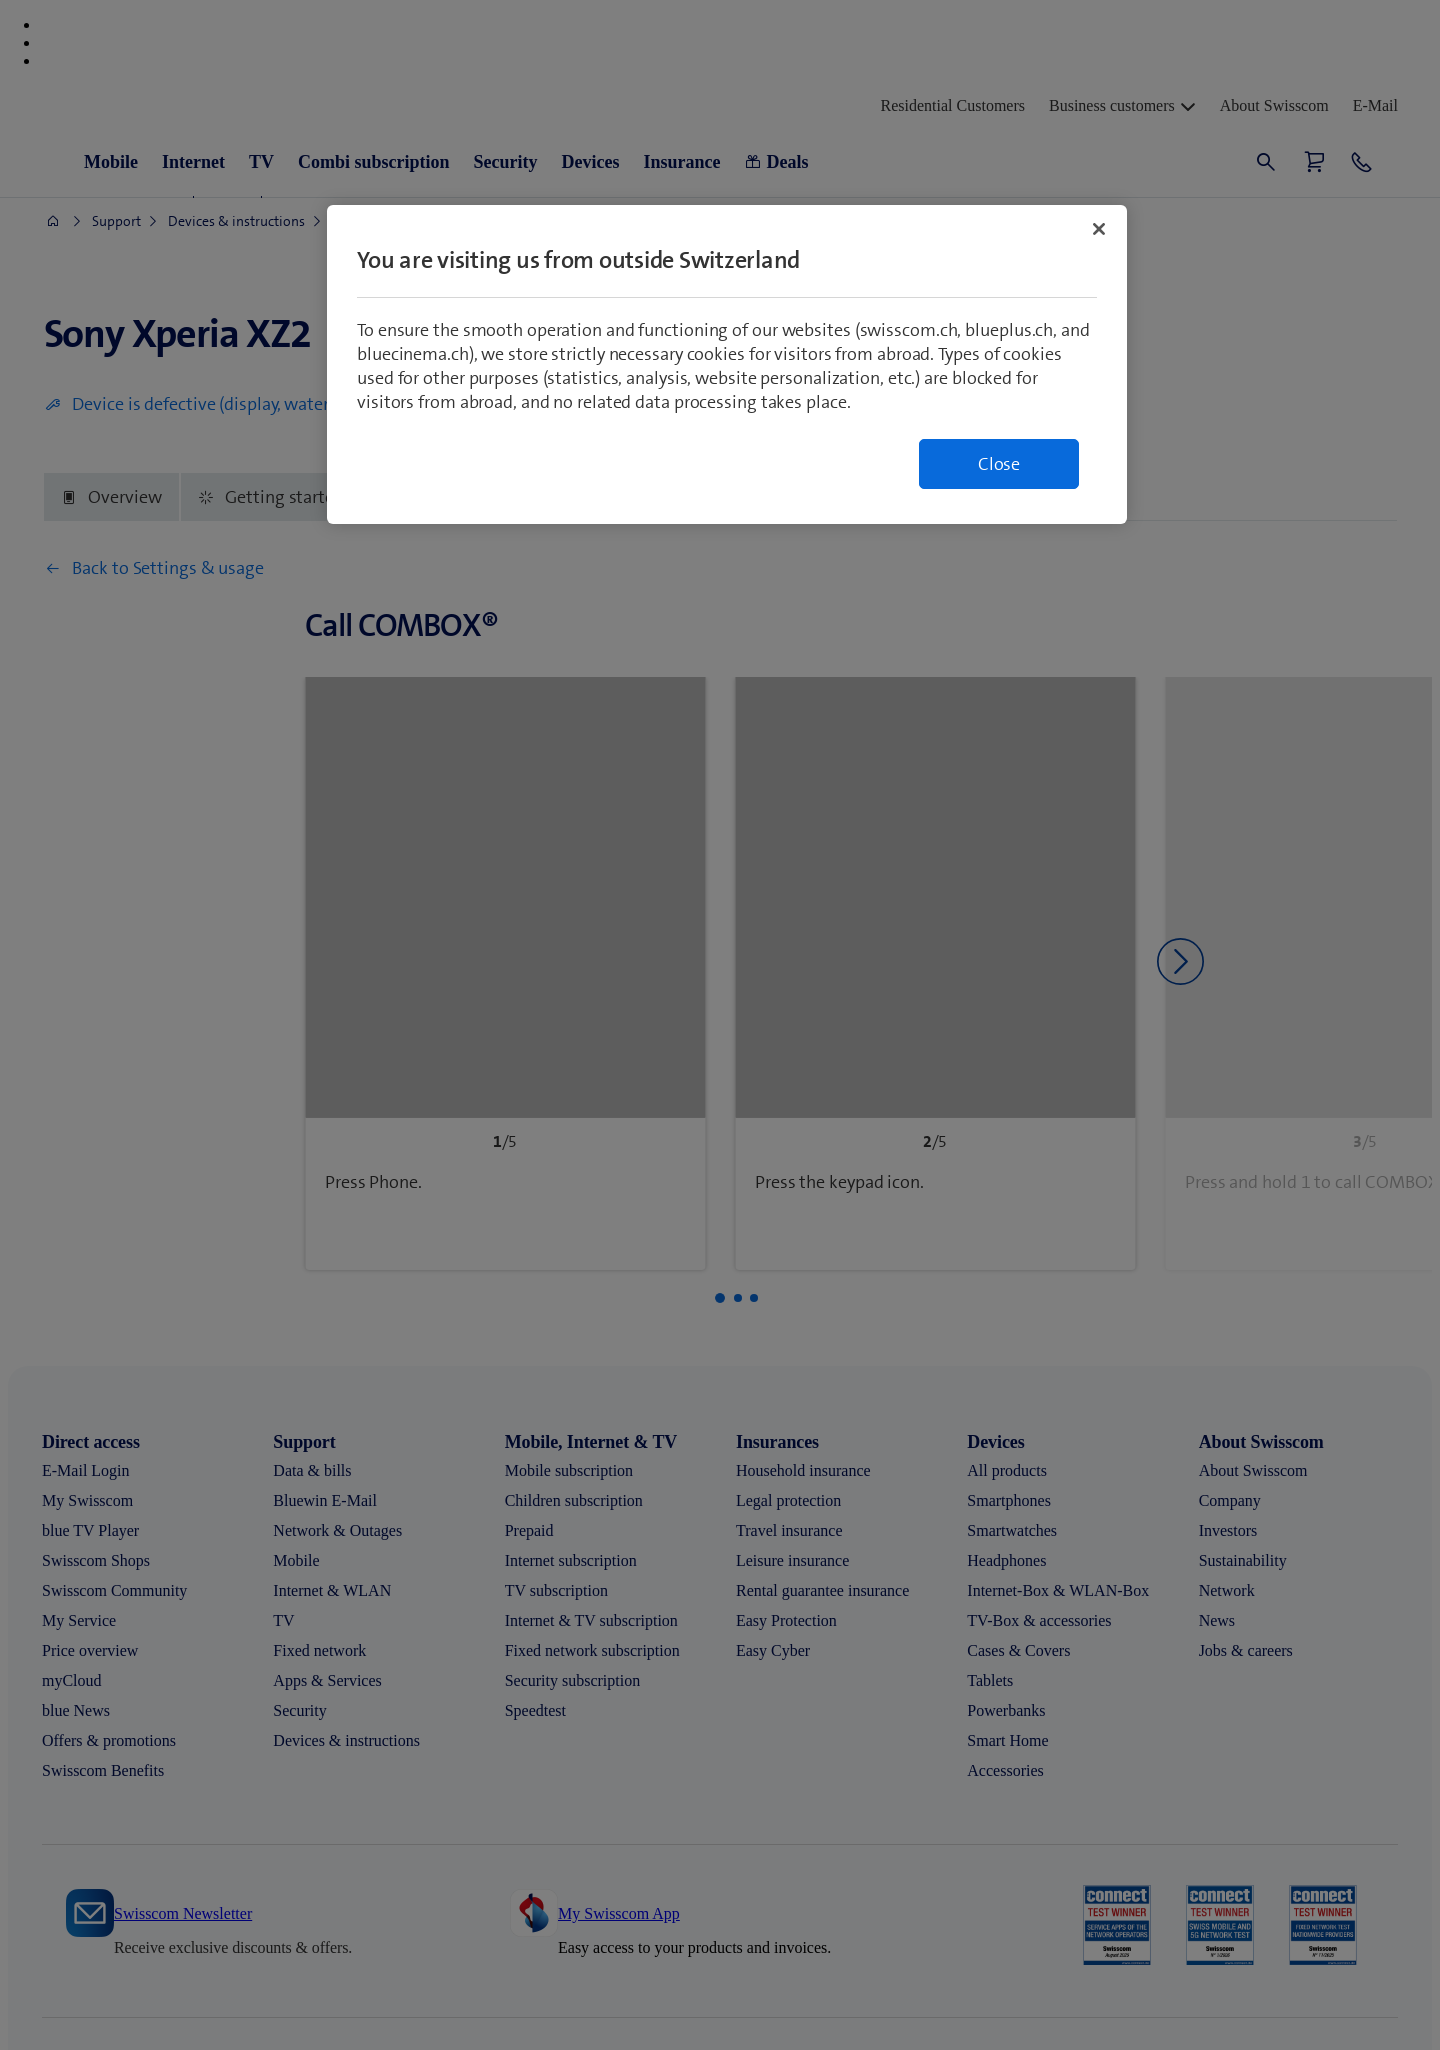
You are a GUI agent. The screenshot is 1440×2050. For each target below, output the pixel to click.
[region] (727, 364)
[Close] (1099, 229)
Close (999, 464)
